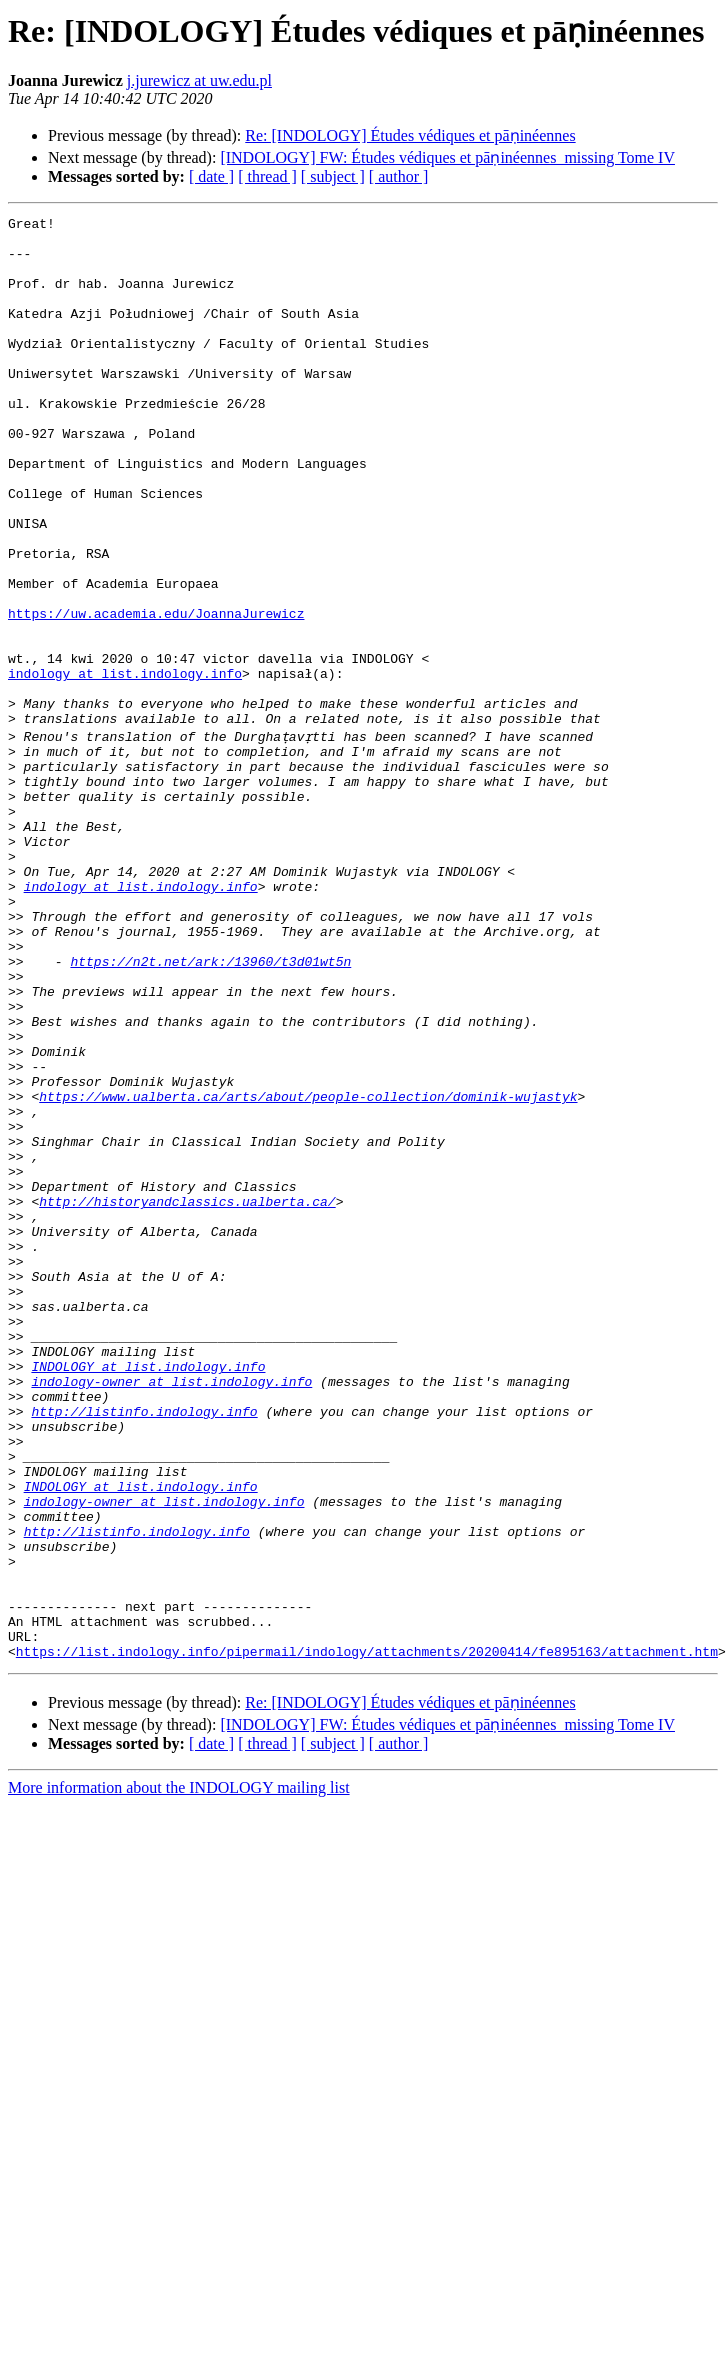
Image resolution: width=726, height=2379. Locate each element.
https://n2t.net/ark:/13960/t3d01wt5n (210, 1108)
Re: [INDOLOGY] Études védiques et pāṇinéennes (410, 135)
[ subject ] (333, 176)
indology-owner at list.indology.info (171, 1612)
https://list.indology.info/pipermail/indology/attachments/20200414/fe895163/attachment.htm (367, 1936)
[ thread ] (267, 176)
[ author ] (399, 176)
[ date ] (211, 176)
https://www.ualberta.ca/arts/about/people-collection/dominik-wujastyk (308, 1270)
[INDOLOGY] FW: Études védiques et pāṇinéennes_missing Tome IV (447, 157)
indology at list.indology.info (125, 766)
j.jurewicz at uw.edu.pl (199, 80)
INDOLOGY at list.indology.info (148, 1594)
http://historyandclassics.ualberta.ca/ (187, 1396)
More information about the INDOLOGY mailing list (179, 2072)
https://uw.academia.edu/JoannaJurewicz (156, 694)
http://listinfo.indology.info (144, 1648)
